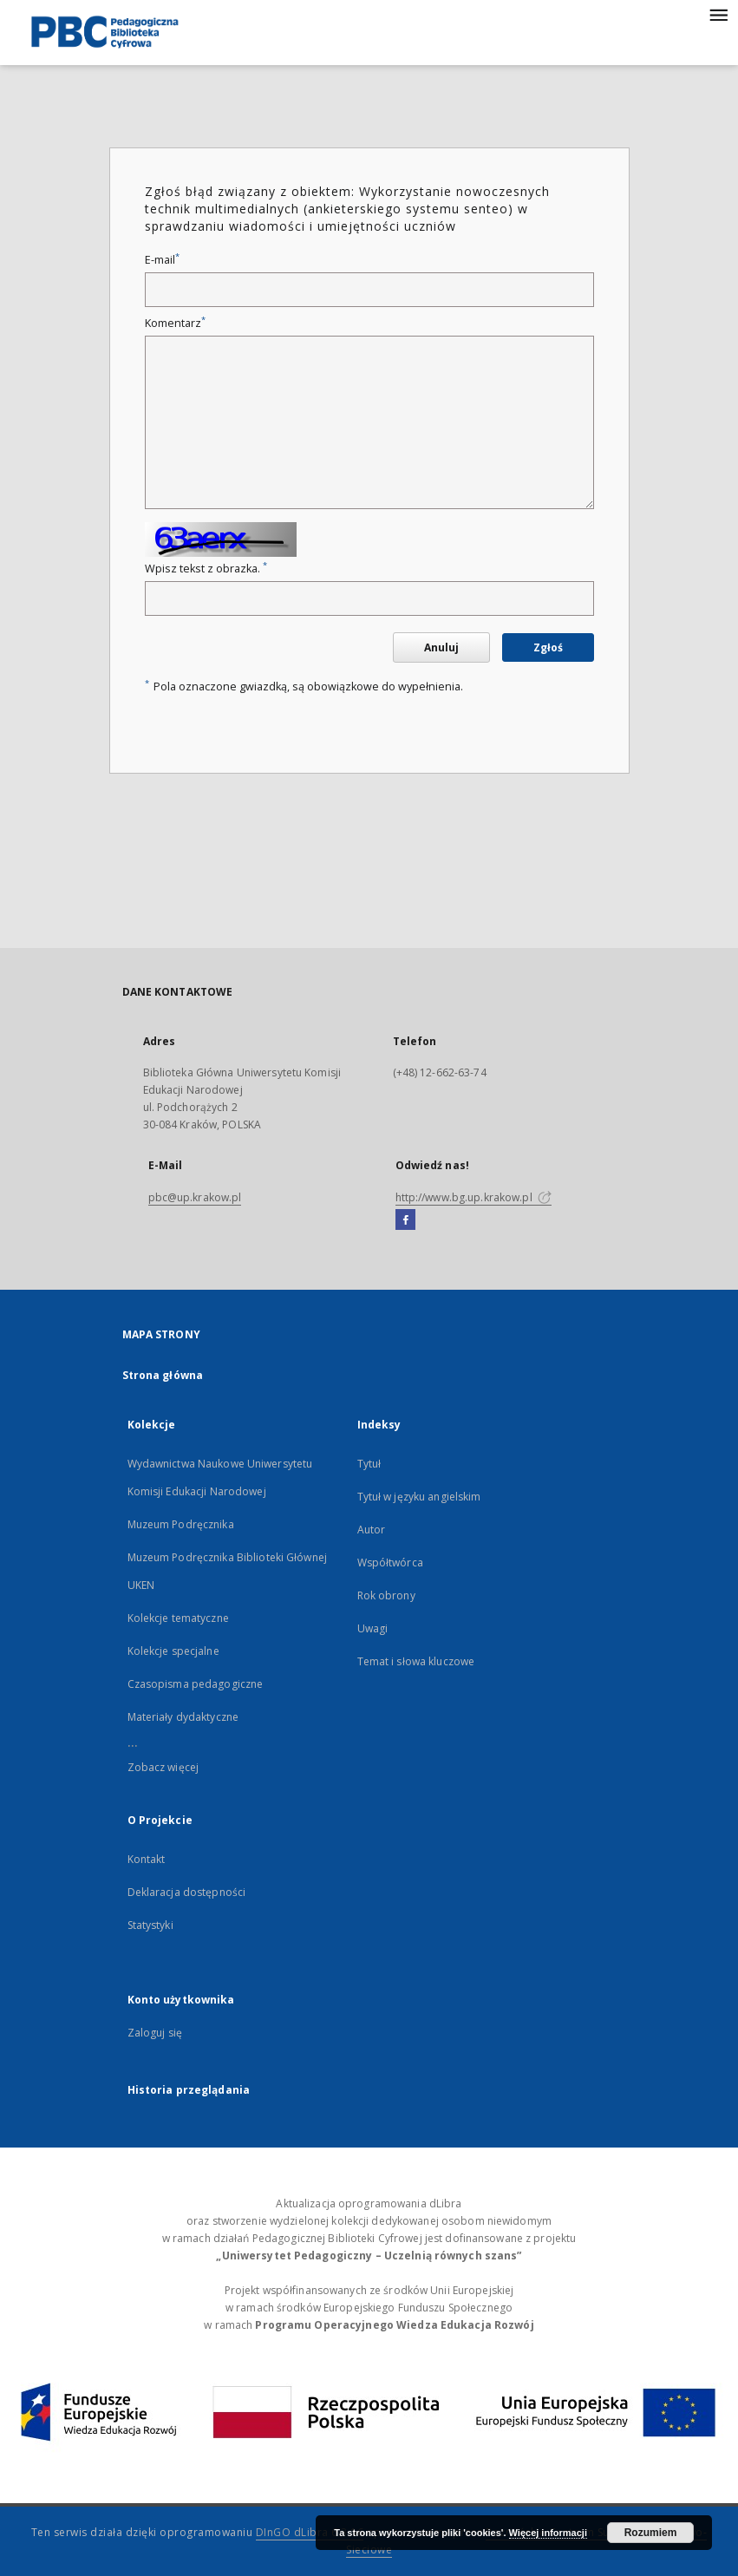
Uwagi (373, 1628)
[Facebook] (405, 1220)
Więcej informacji (548, 2532)
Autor (371, 1529)
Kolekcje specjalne (173, 1651)
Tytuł (369, 1463)
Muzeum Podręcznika (180, 1524)
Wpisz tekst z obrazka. (206, 568)
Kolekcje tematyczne (178, 1618)
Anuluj (441, 647)
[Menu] (718, 14)
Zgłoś (548, 647)
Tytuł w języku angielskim (419, 1496)
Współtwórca (390, 1562)
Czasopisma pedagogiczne (195, 1684)
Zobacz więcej (163, 1767)
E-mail (162, 259)
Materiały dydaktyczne (183, 1717)
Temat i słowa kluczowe (416, 1661)
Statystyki (150, 1925)
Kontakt (146, 1859)
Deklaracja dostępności (186, 1892)
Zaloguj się (155, 2032)
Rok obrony (386, 1595)
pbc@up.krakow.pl (195, 1197)
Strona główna (163, 1375)
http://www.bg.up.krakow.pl (473, 1197)
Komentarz (175, 323)
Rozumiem (650, 2533)
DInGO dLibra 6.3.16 (310, 2532)
